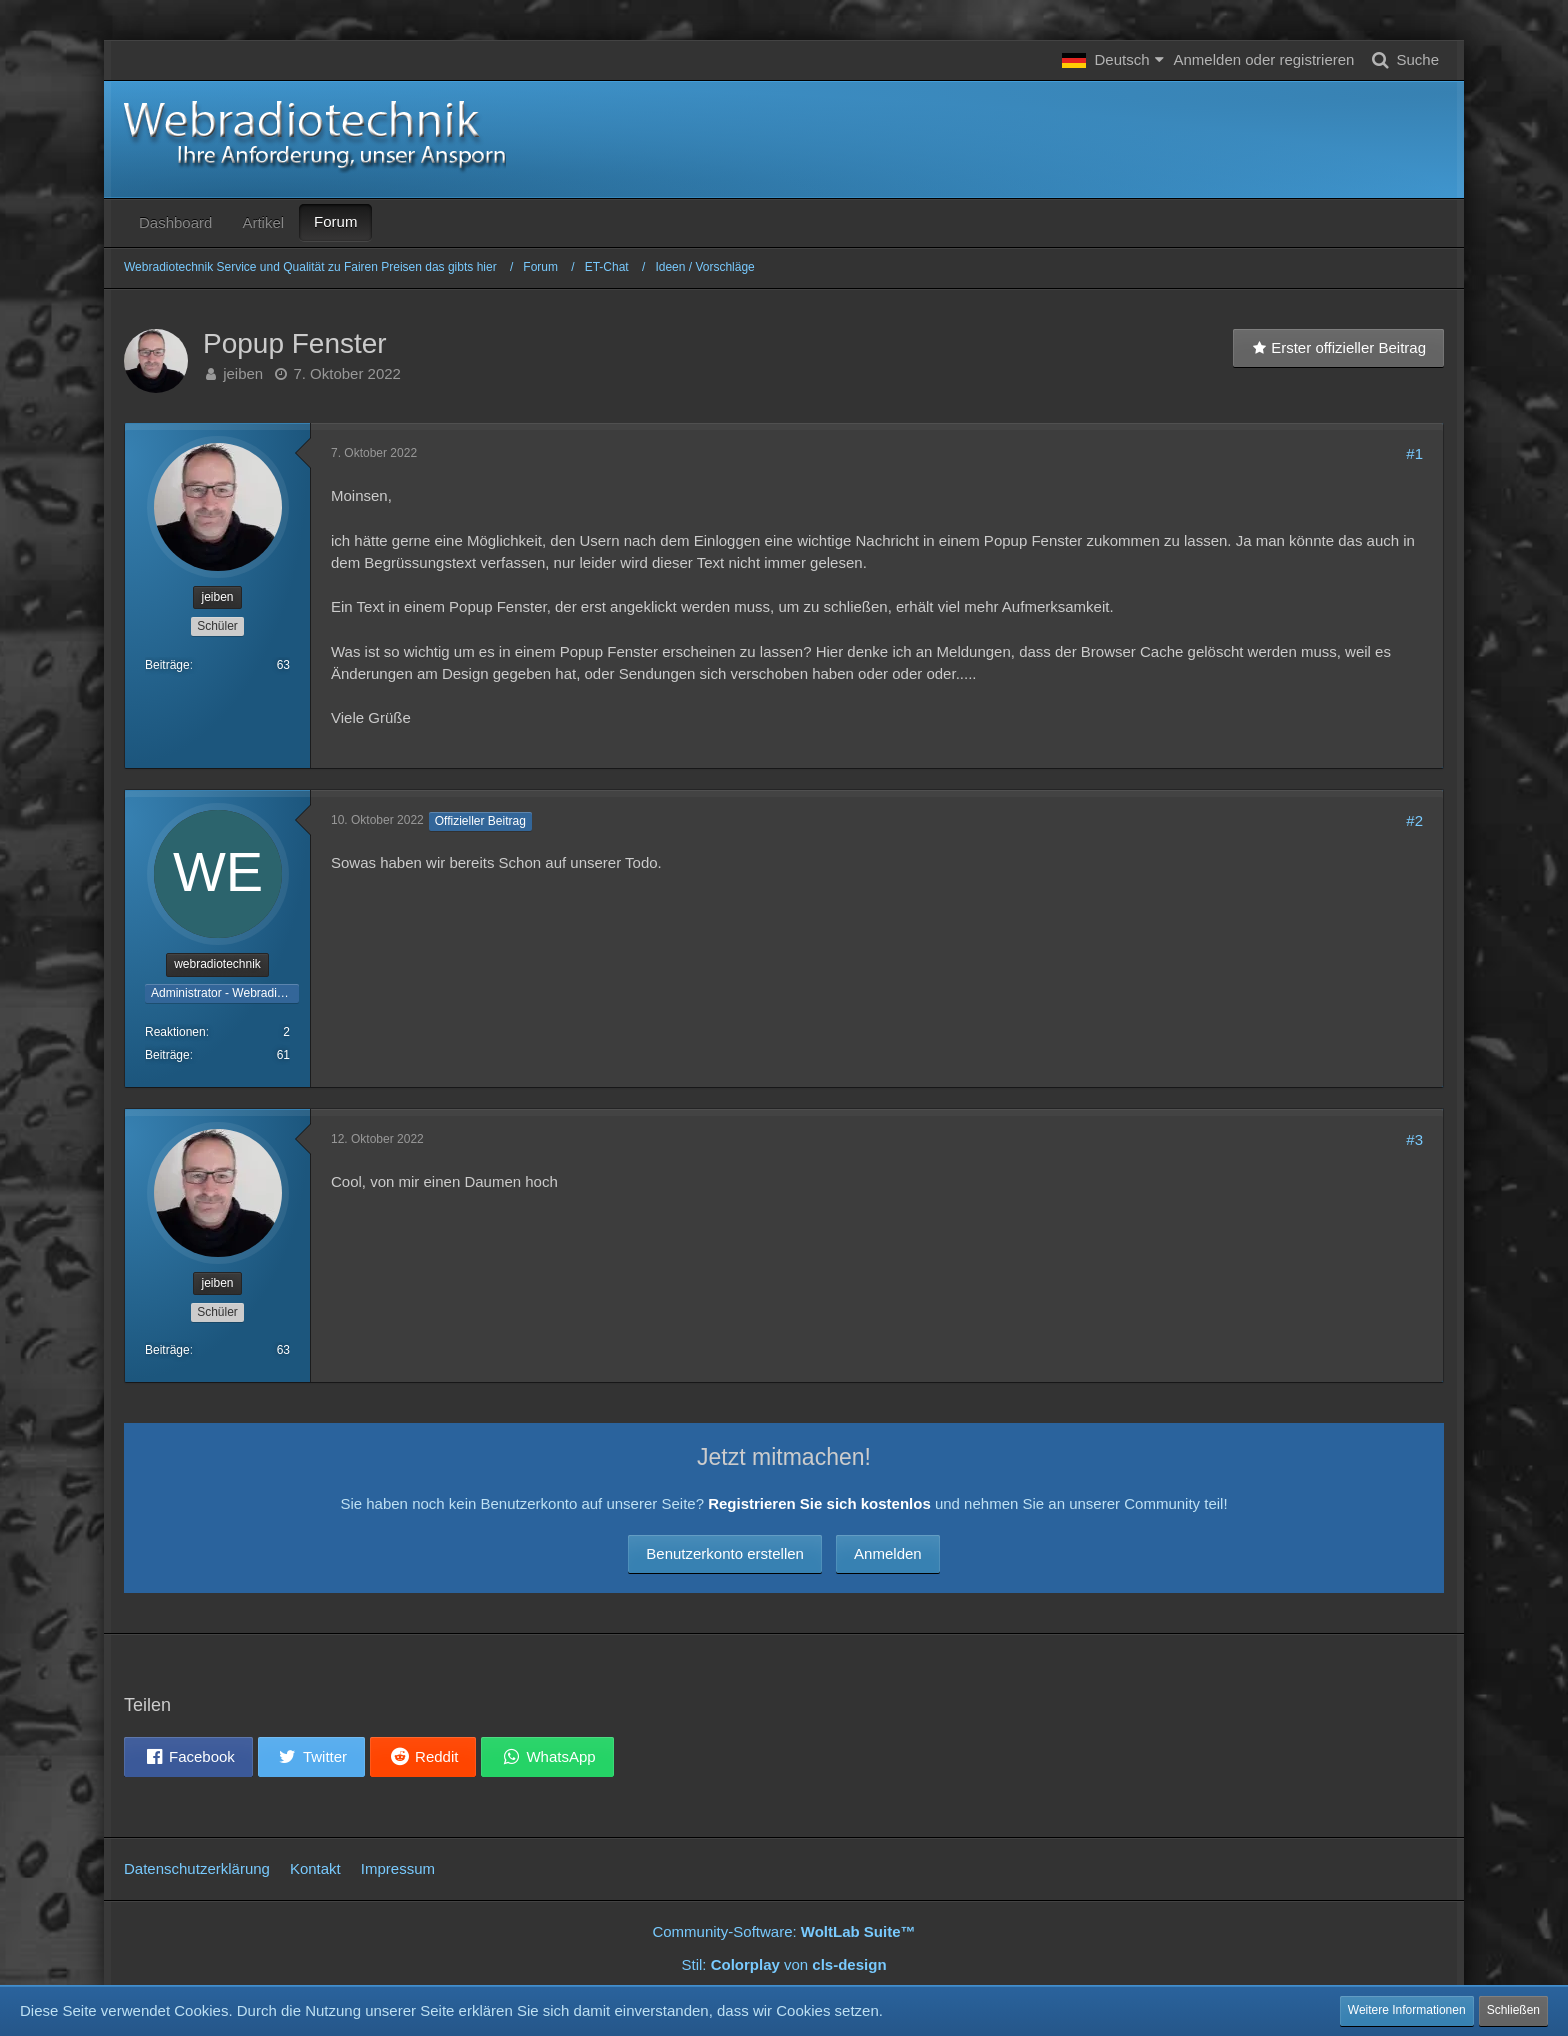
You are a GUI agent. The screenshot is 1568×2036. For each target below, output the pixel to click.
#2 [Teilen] (1414, 820)
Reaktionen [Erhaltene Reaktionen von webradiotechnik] (175, 1032)
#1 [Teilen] (1414, 453)
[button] (1112, 60)
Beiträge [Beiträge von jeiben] (167, 665)
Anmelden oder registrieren (1264, 59)
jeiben (243, 373)
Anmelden (888, 1553)
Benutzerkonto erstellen (725, 1553)
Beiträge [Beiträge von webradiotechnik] (167, 1055)
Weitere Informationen (1407, 2010)
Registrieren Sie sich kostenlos (819, 1503)
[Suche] (1401, 60)
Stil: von (783, 1964)
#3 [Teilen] (1414, 1139)
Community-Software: (783, 1931)
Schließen (1513, 2010)
